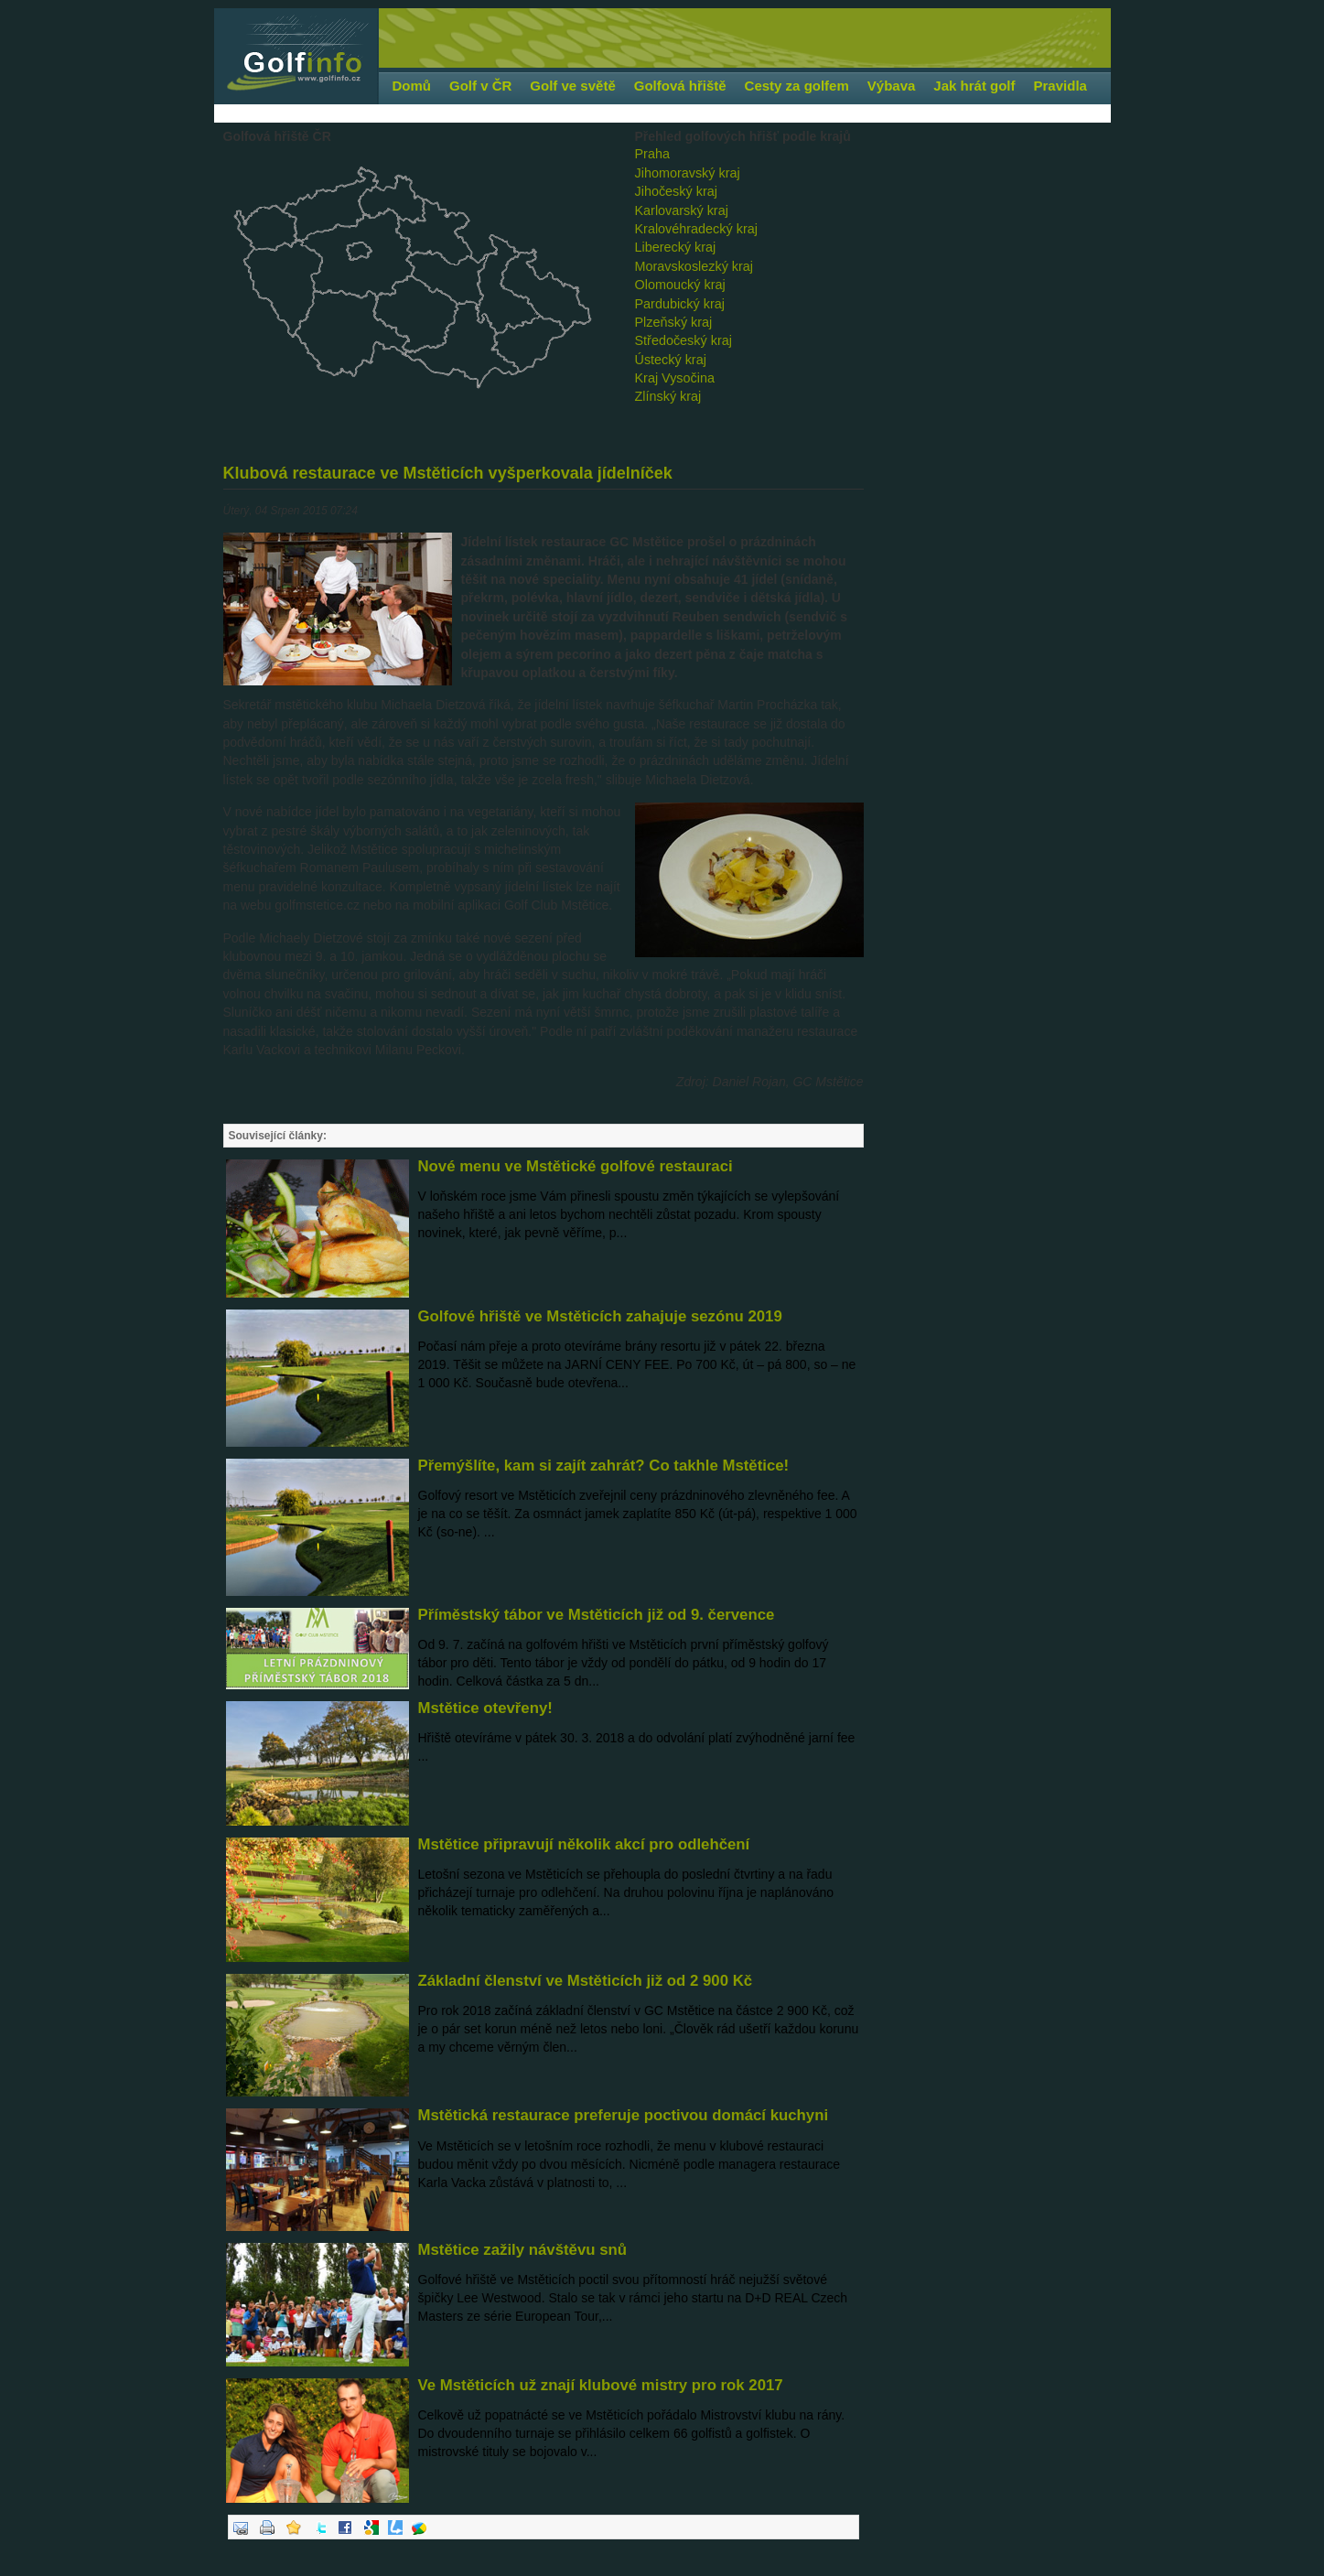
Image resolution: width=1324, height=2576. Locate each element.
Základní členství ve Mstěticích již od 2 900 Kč (585, 1980)
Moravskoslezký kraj (694, 266)
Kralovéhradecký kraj (696, 228)
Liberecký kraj (675, 247)
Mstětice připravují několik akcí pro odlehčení (584, 1844)
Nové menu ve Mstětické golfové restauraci (575, 1166)
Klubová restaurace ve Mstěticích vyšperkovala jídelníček (448, 473)
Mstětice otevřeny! (485, 1708)
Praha (652, 153)
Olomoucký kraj (680, 284)
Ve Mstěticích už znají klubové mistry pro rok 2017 (600, 2385)
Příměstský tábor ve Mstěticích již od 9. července (596, 1614)
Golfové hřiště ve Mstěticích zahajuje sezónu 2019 (600, 1316)
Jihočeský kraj (676, 191)
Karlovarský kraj (681, 210)
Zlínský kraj (668, 396)
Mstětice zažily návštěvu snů (523, 2249)
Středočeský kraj (683, 340)
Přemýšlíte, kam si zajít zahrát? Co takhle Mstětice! (604, 1465)
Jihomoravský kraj (687, 173)
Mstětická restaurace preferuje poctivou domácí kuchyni (623, 2115)
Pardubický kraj (680, 303)
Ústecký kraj (670, 359)
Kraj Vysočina (675, 378)
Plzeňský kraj (674, 322)
